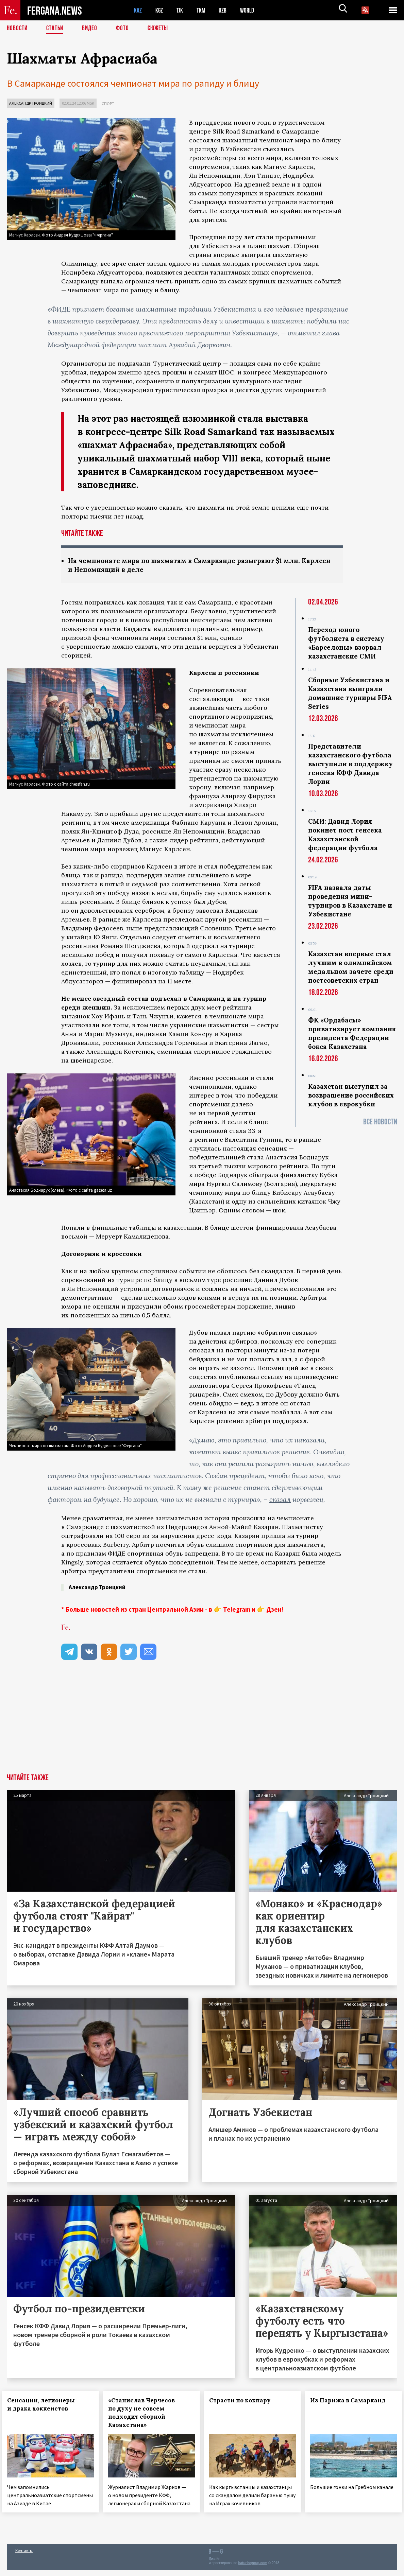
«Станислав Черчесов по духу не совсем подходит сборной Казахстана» (146, 2413)
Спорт (108, 103)
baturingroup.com (252, 2569)
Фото (125, 28)
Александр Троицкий (30, 103)
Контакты (24, 2556)
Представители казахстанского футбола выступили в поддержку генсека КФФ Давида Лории (350, 764)
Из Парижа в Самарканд (352, 2401)
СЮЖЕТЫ (161, 28)
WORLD (254, 10)
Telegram (236, 1610)
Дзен (274, 1610)
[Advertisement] (202, 1723)
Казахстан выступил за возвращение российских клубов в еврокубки (351, 1096)
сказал (280, 1500)
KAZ (138, 10)
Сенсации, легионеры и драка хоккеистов (46, 2405)
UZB (227, 10)
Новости (18, 28)
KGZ (160, 10)
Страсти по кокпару (244, 2401)
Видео (92, 28)
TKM (205, 10)
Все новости (380, 1122)
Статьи (56, 28)
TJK (182, 10)
